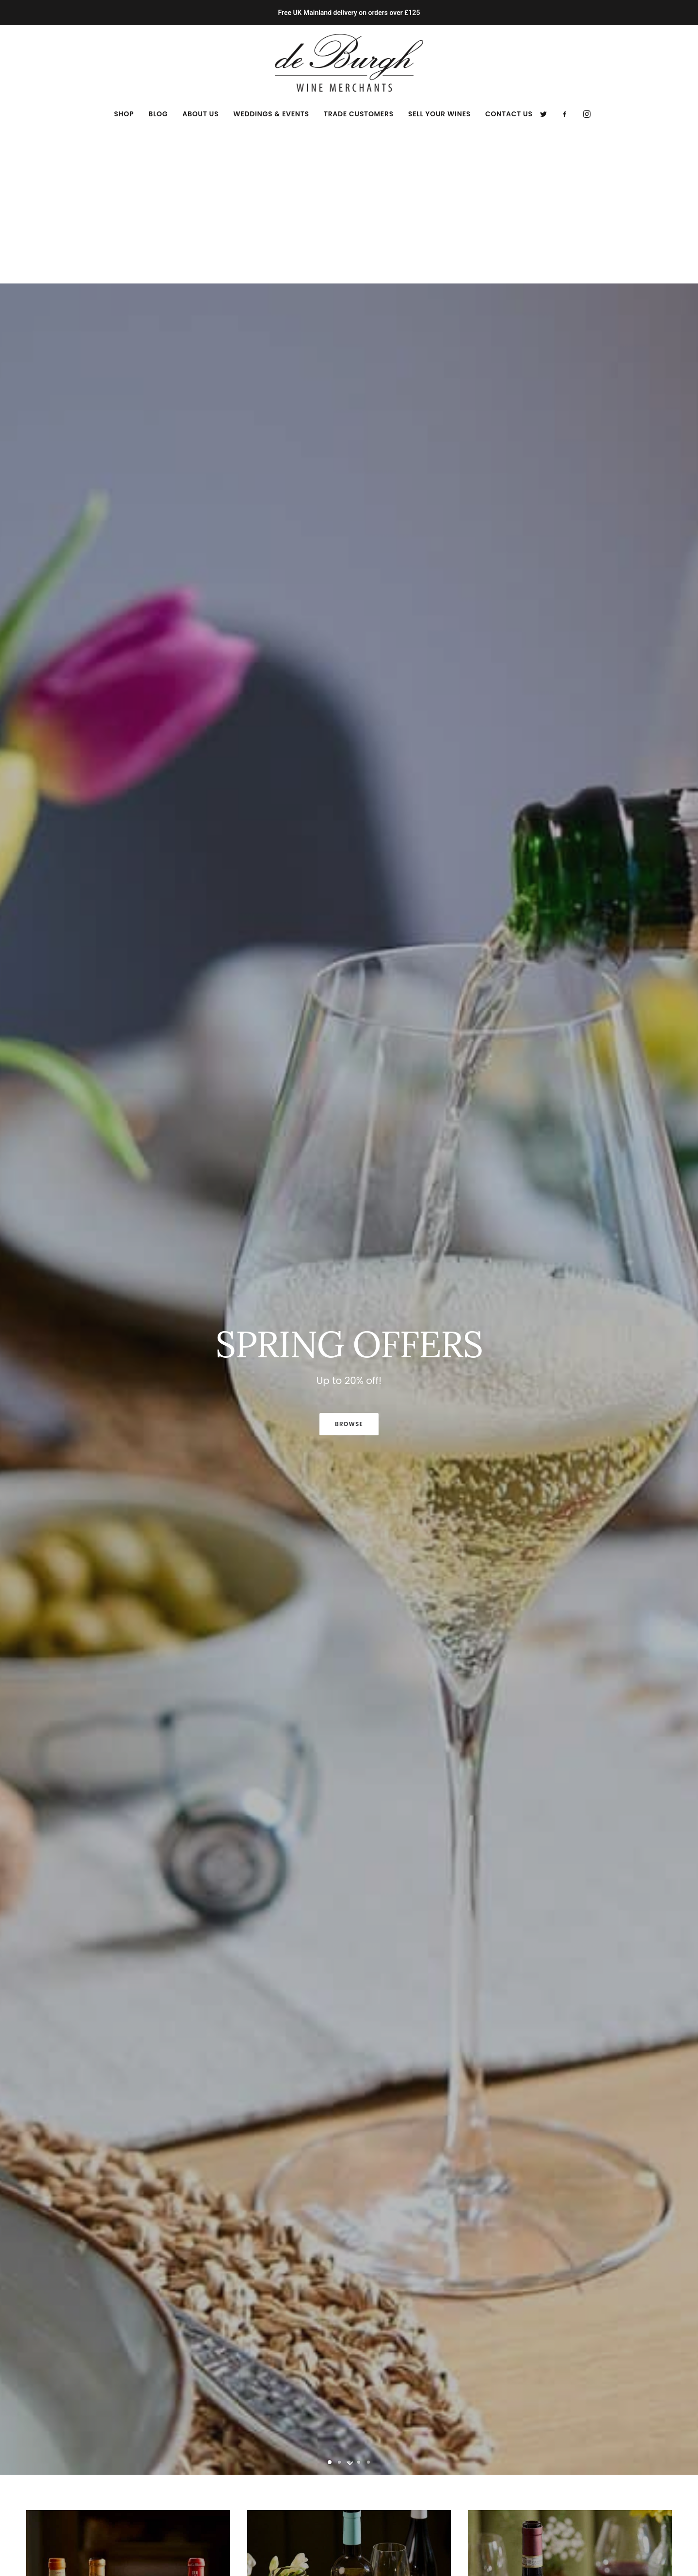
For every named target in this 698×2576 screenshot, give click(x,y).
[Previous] (24, 1247)
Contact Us (509, 114)
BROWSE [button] (349, 1267)
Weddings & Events (271, 114)
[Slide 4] (359, 2306)
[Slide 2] (339, 2306)
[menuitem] (124, 114)
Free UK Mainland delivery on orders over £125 (349, 12)
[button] (546, 114)
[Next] (673, 1247)
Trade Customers (359, 114)
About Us (200, 114)
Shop (124, 114)
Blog (158, 114)
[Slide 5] (368, 2306)
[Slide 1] (329, 2306)
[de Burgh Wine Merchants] (349, 63)
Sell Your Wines (439, 114)
